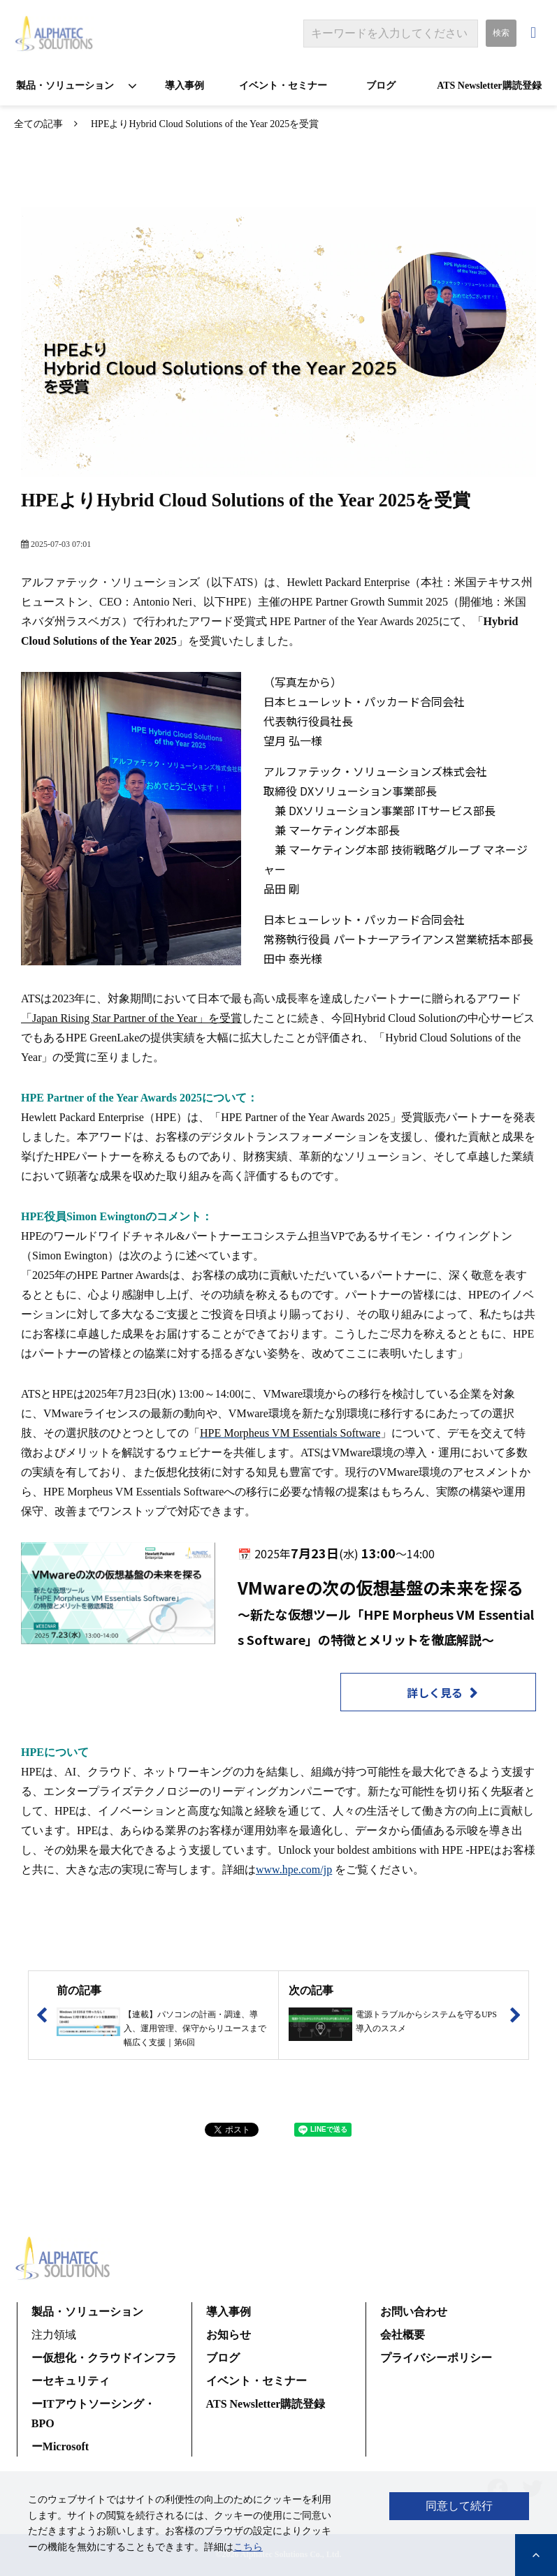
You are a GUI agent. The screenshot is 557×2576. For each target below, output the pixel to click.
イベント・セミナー (283, 85)
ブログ (381, 85)
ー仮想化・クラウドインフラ (104, 2358)
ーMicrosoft (60, 2446)
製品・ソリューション (65, 85)
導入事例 (184, 85)
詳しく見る (435, 1692)
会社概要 (402, 2335)
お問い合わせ (535, 33)
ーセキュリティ (70, 2381)
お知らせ (228, 2335)
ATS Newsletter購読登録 (489, 85)
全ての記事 (38, 124)
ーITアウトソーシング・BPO (93, 2413)
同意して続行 (459, 2506)
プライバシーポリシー (436, 2358)
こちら (248, 2547)
